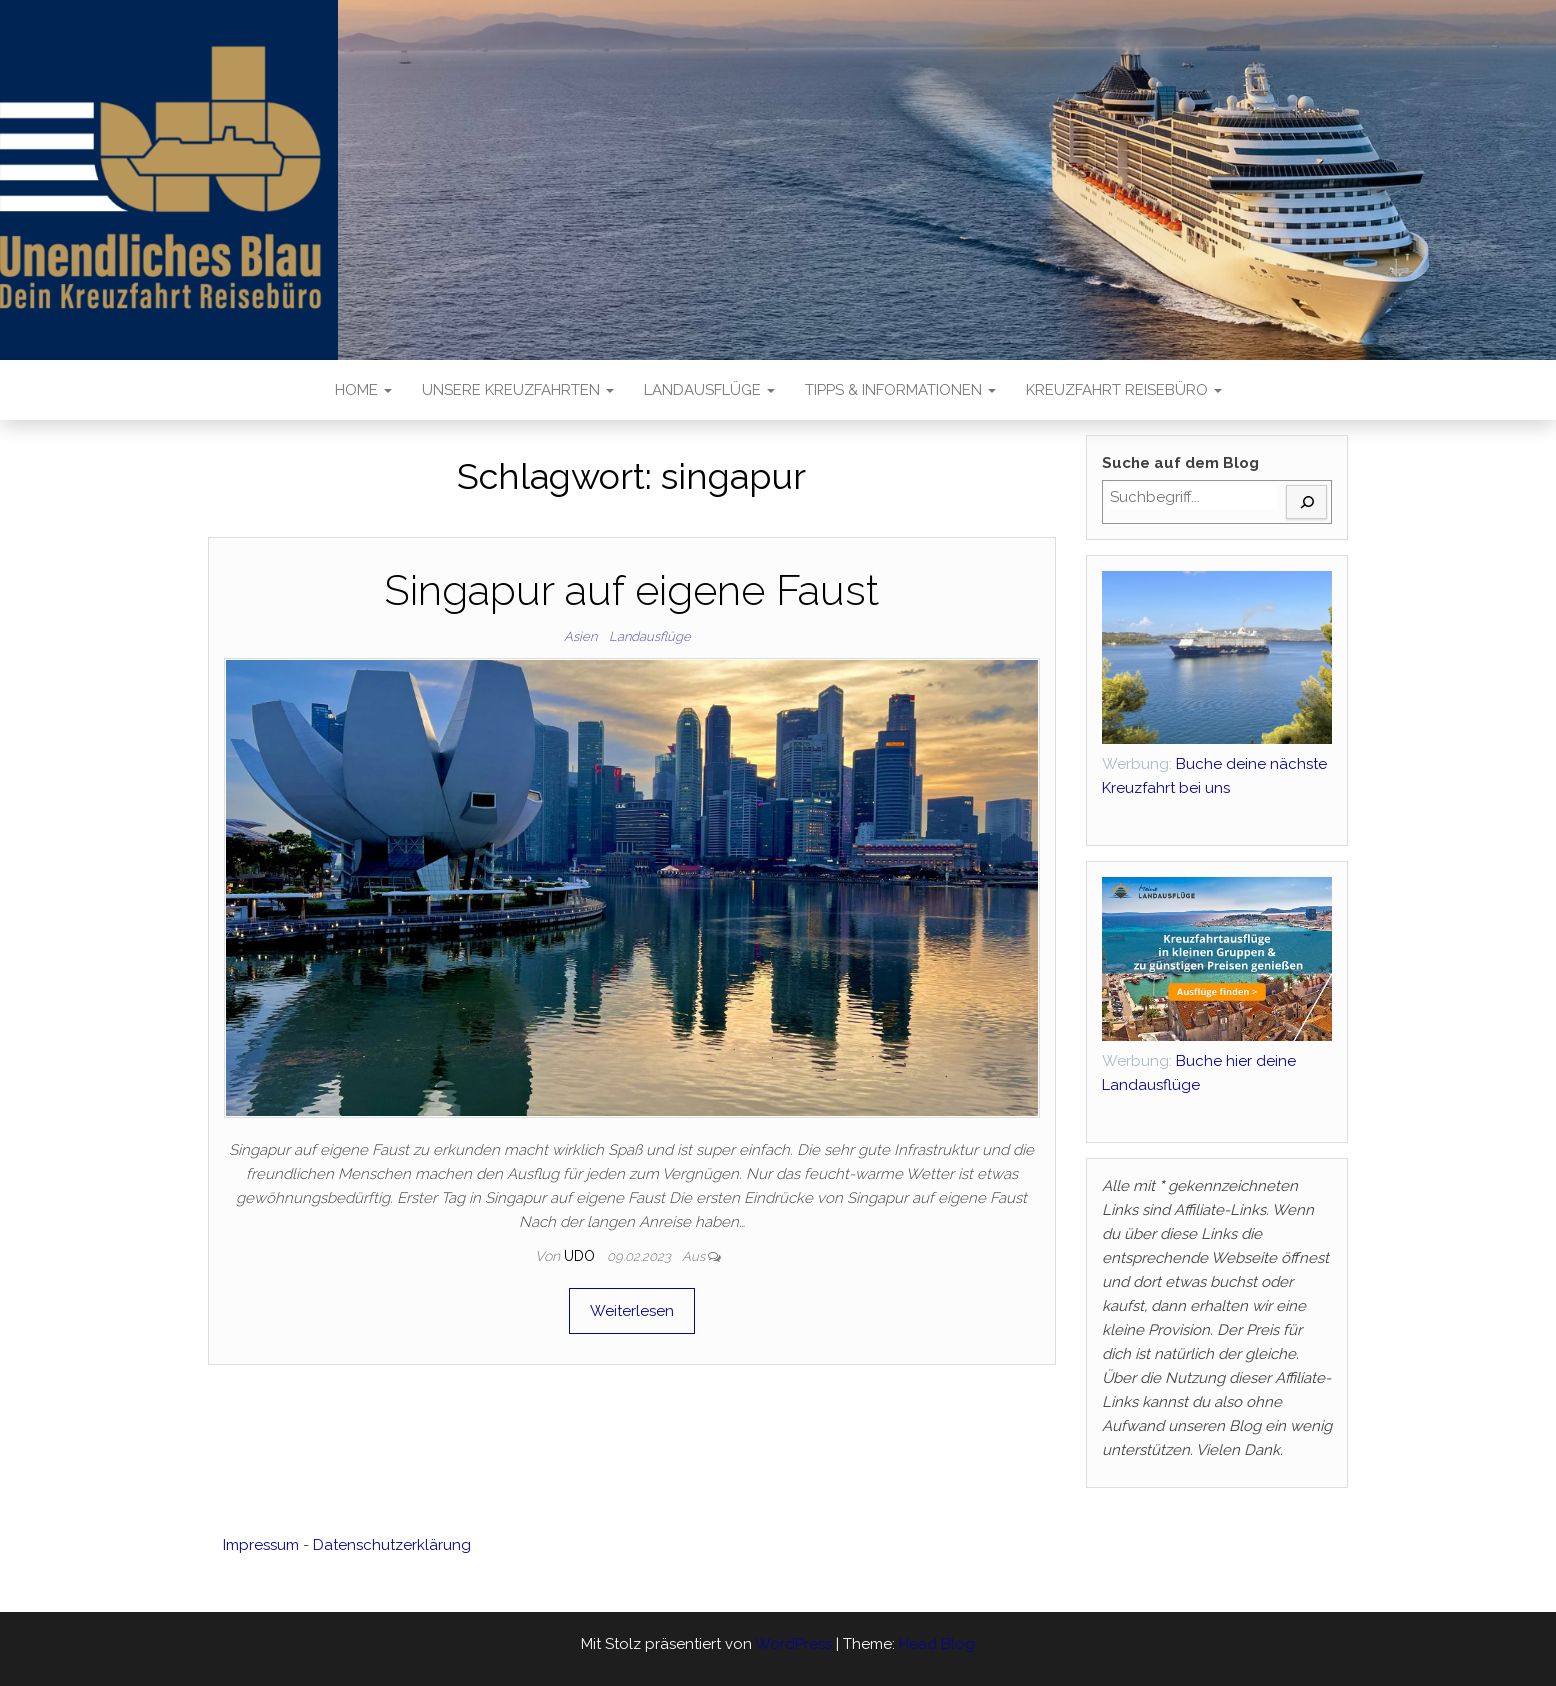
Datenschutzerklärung (392, 1545)
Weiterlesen (632, 1311)
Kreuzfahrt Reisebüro (1124, 390)
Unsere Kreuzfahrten (518, 390)
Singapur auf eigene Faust (631, 590)
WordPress (793, 1644)
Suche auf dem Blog (1180, 463)
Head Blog (937, 1644)
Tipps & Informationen (900, 390)
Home (363, 390)
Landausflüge (709, 390)
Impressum (261, 1545)
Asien (580, 636)
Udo (581, 1256)
